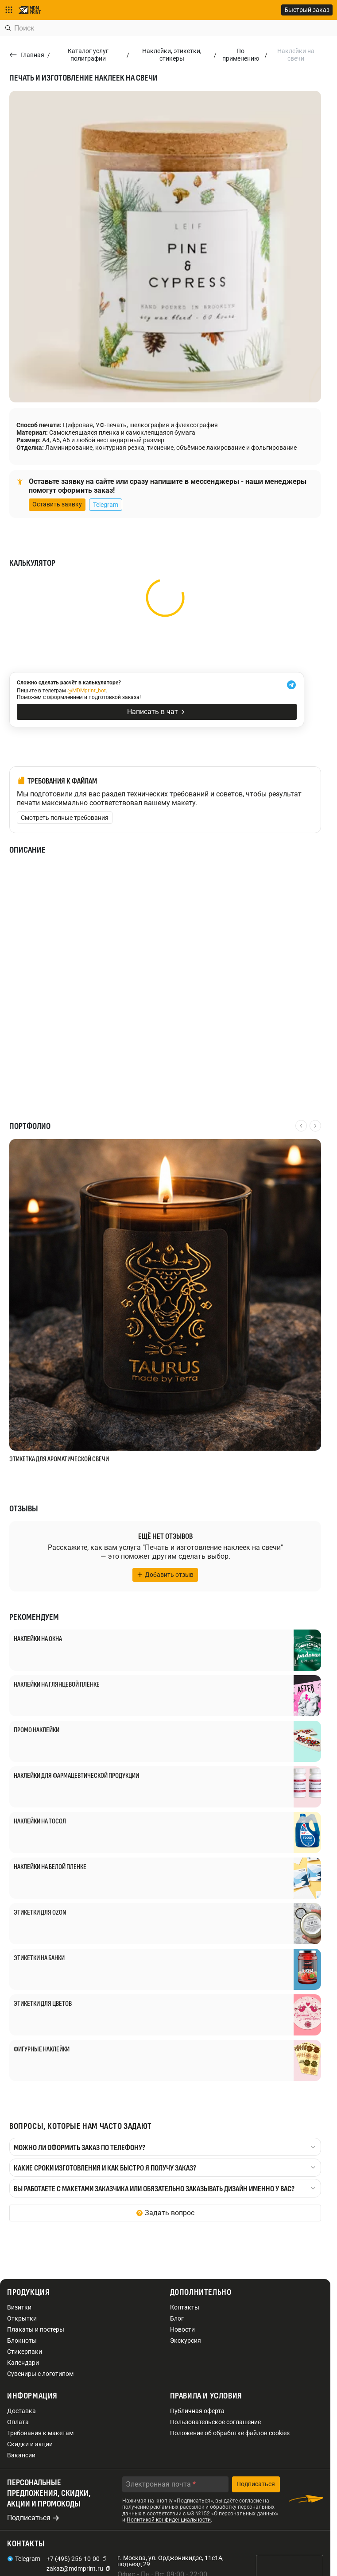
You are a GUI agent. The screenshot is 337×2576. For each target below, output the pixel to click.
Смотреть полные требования (64, 817)
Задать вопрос (169, 2213)
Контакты (184, 2307)
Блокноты (22, 2340)
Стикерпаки (24, 2351)
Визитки (19, 2307)
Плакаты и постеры (35, 2329)
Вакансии (21, 2455)
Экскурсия (185, 2340)
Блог (177, 2318)
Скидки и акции (30, 2444)
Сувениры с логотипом (40, 2373)
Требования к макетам (40, 2433)
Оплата (18, 2421)
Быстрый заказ (306, 9)
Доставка (21, 2410)
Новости (182, 2329)
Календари (23, 2362)
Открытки (22, 2318)
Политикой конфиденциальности (169, 2520)
